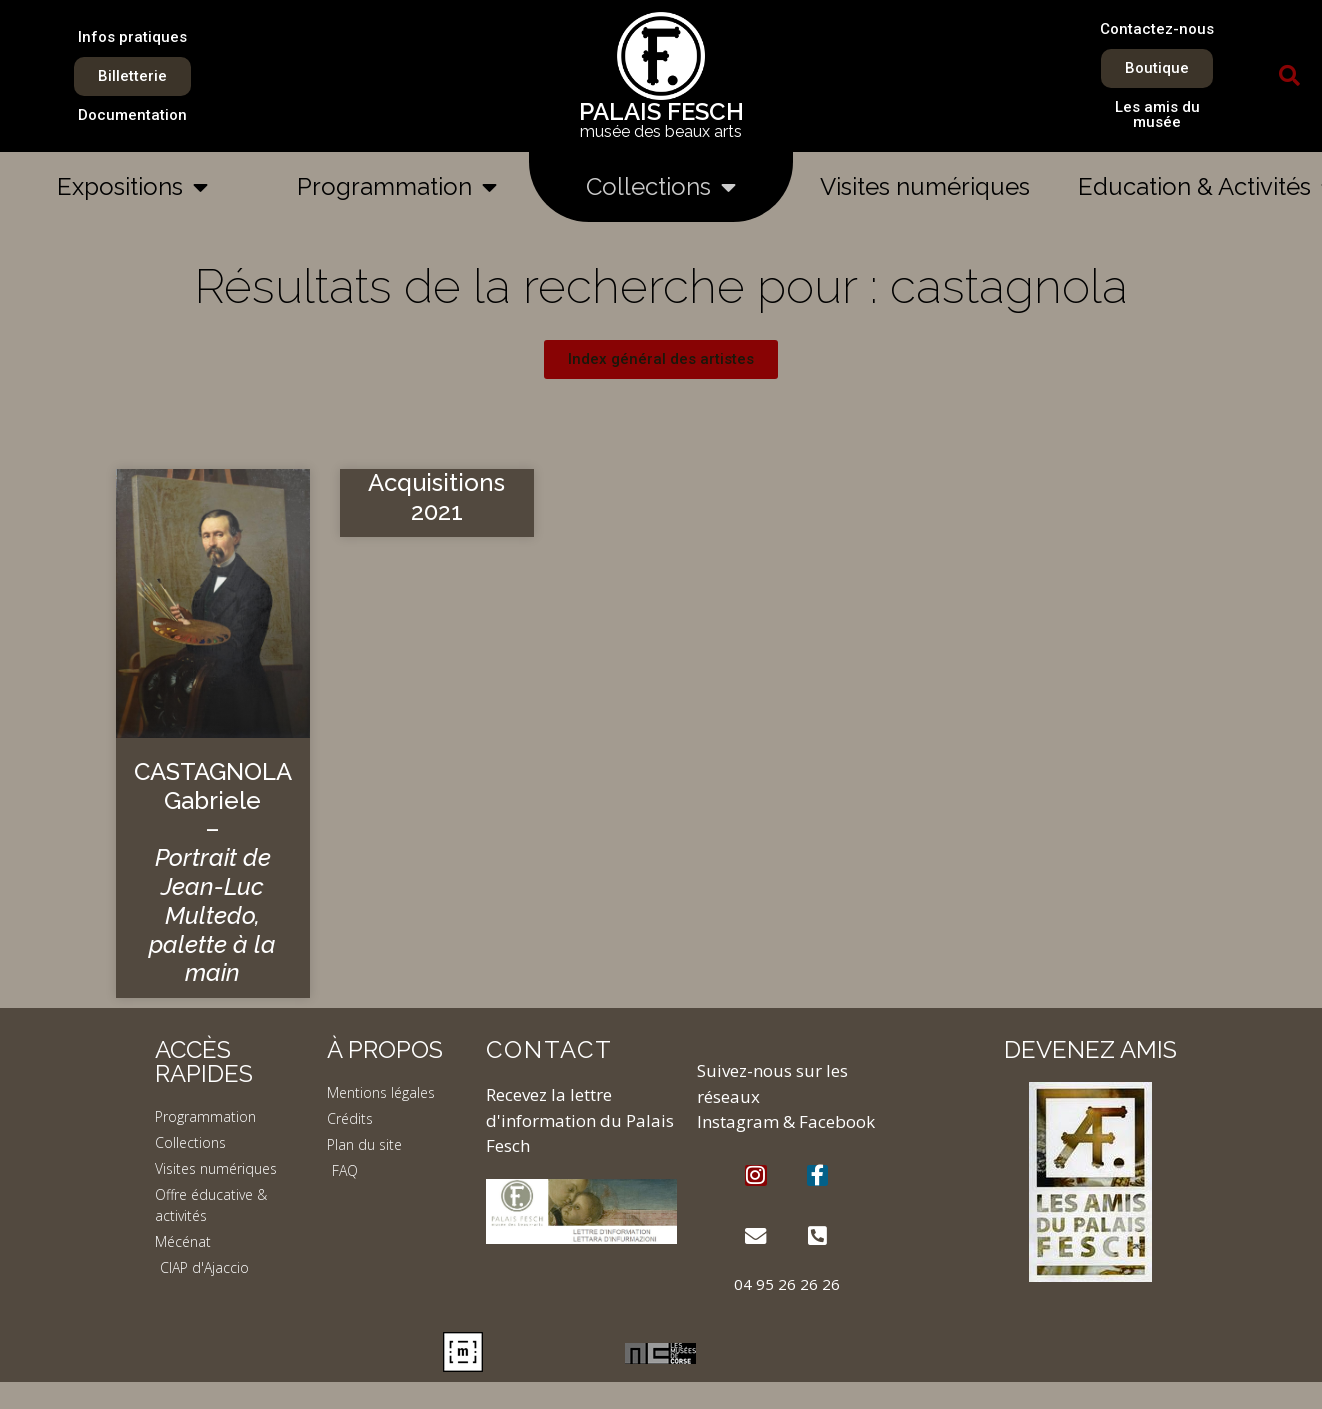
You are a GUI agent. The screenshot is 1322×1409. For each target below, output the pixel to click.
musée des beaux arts (661, 131)
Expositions (132, 187)
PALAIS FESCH (661, 111)
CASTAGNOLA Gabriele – (213, 872)
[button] (1289, 76)
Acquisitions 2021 (436, 497)
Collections (661, 187)
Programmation (397, 187)
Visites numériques (925, 186)
